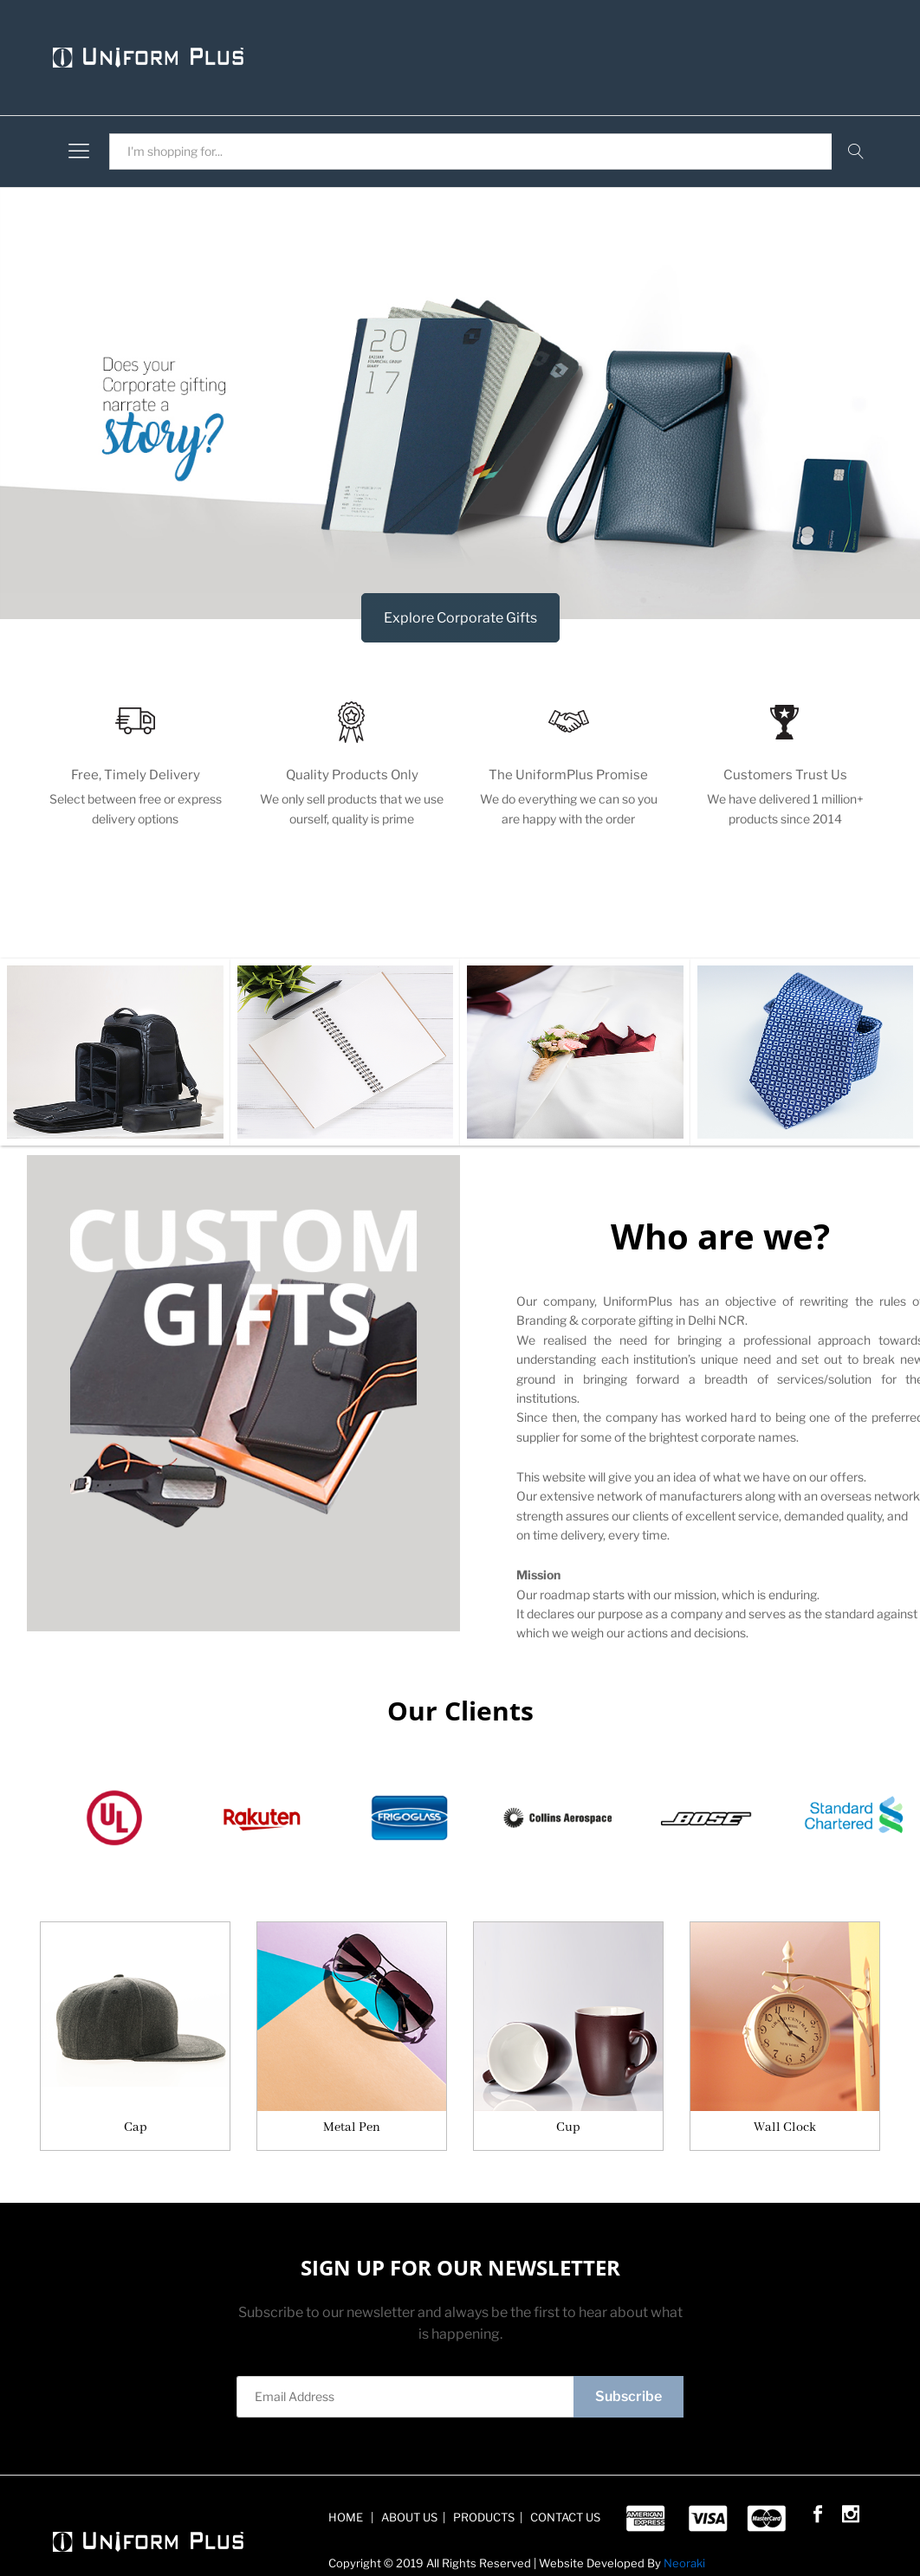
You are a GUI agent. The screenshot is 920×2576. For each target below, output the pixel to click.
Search (856, 151)
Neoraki (684, 2563)
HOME (347, 2517)
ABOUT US (408, 2517)
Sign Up (258, 2451)
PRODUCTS (482, 2517)
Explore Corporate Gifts (460, 618)
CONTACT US (564, 2517)
